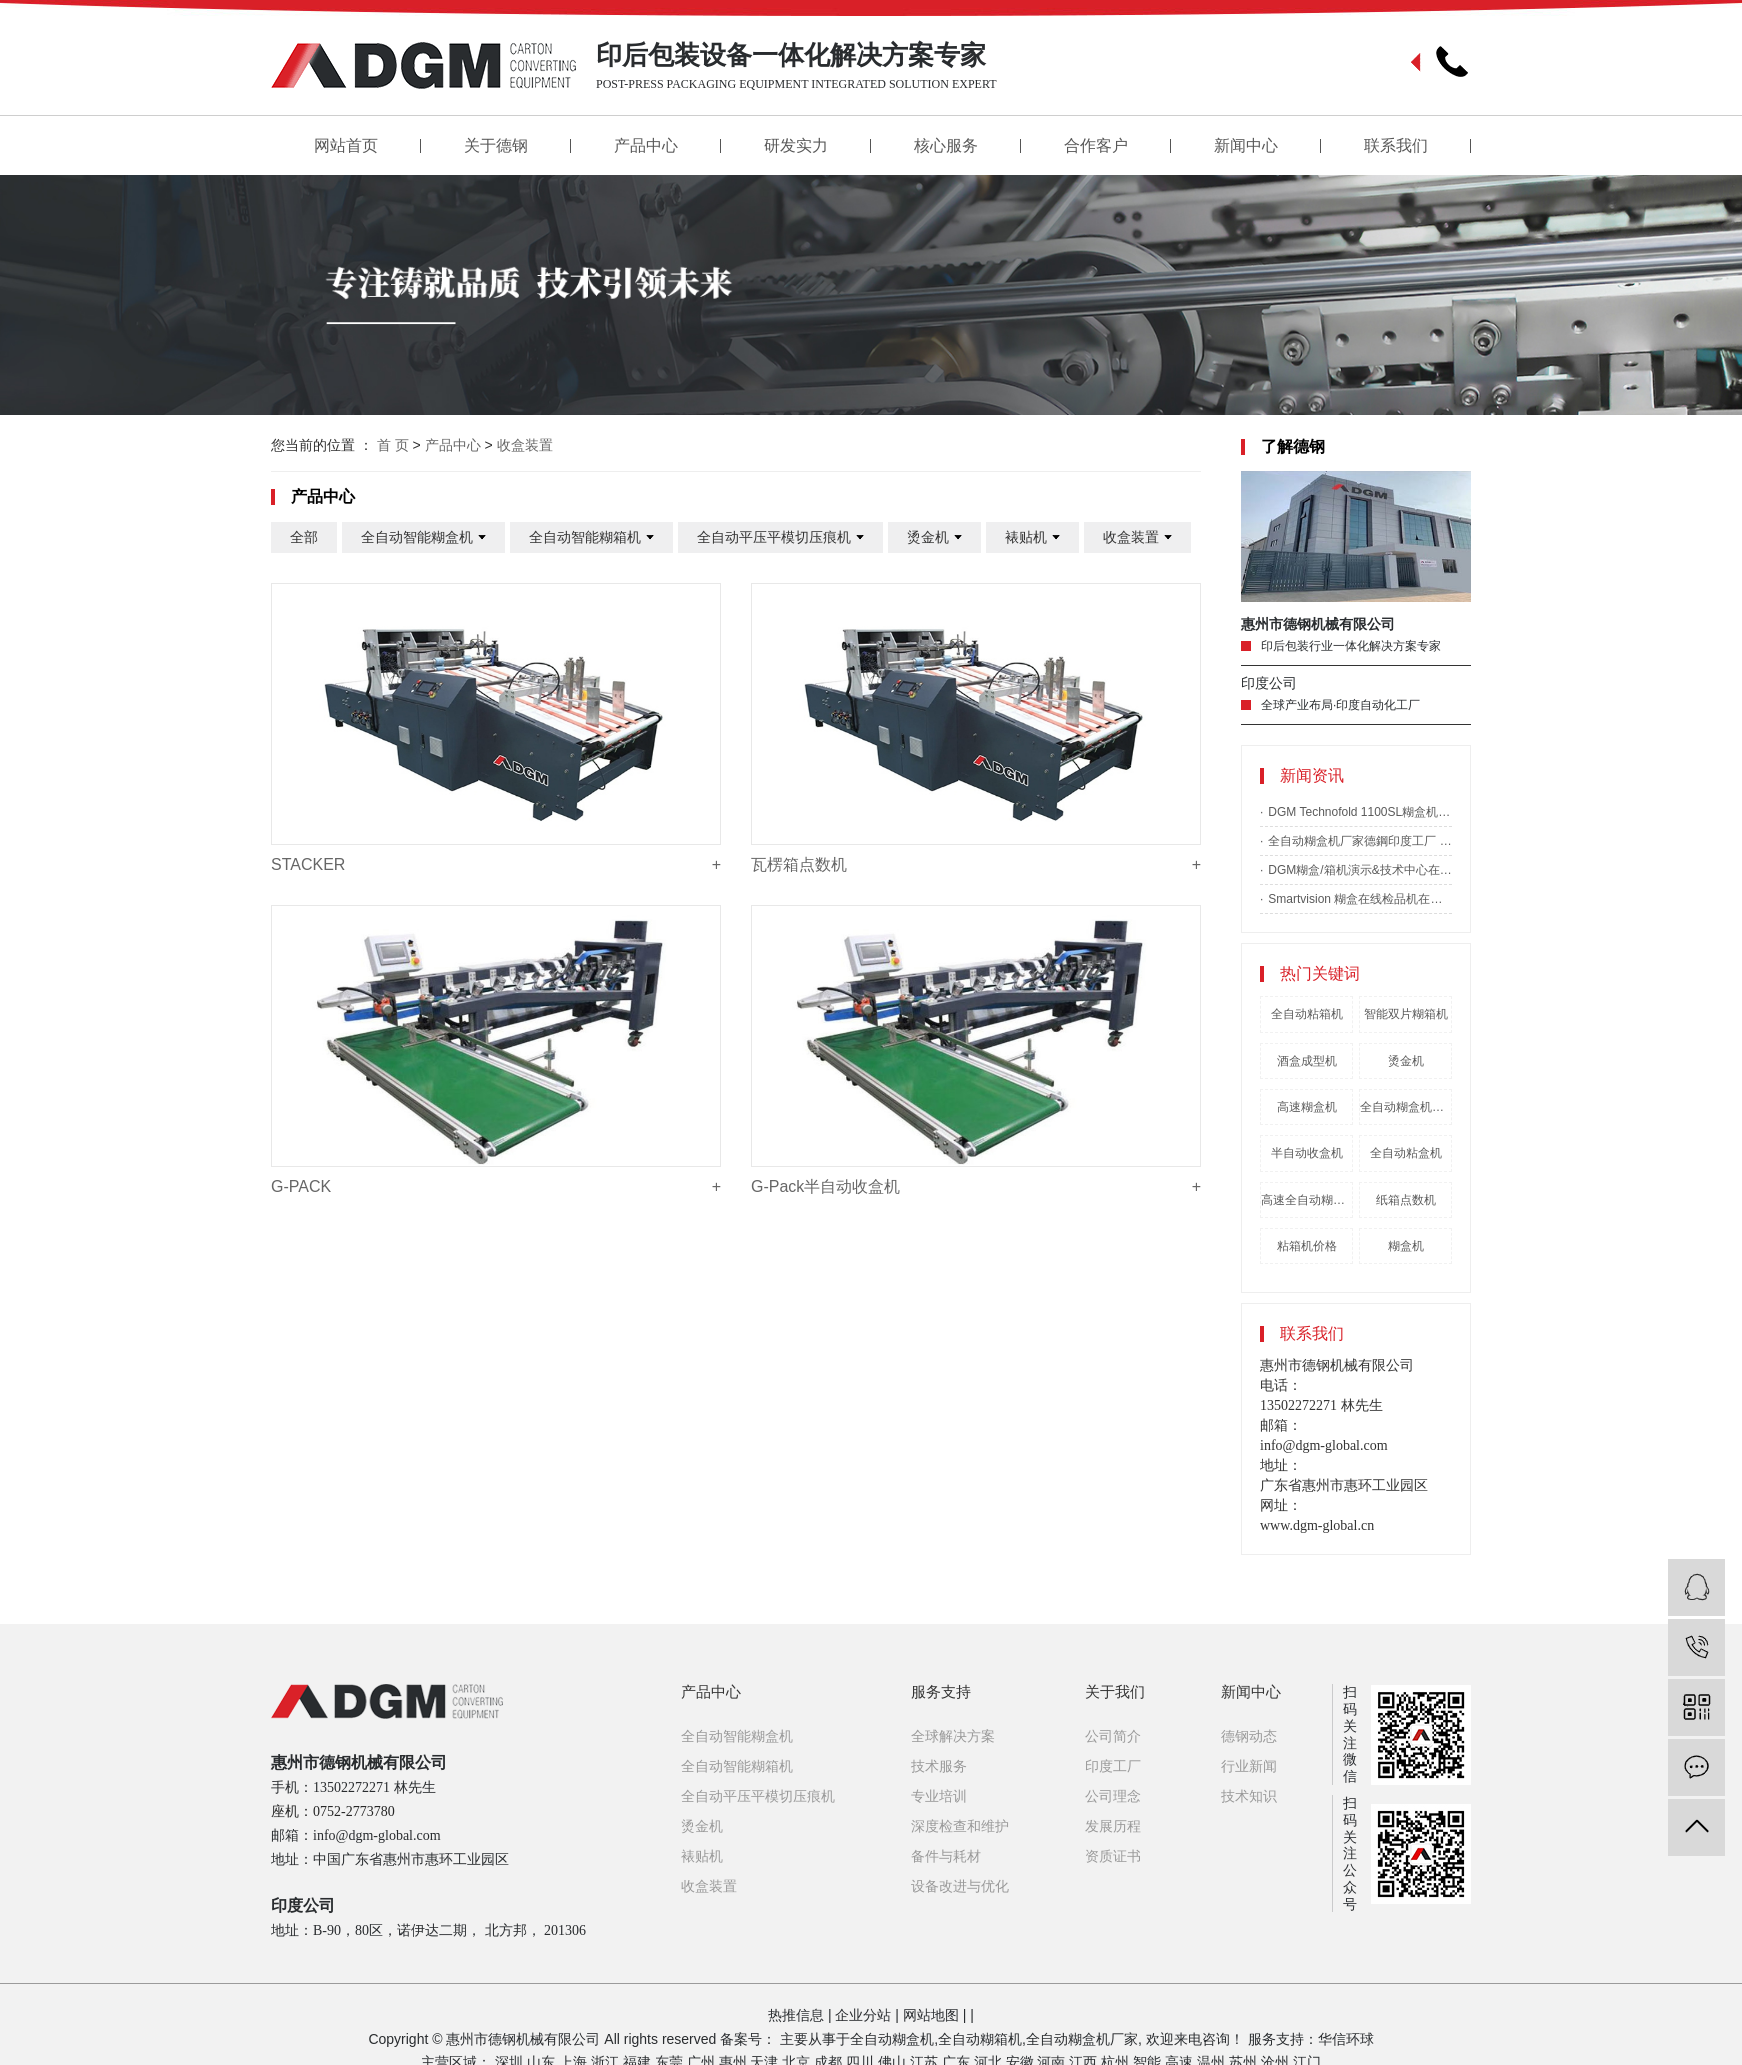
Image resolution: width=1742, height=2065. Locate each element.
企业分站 (863, 2015)
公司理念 (1113, 1796)
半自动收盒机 (1307, 1153)
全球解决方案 (953, 1736)
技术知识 (1249, 1796)
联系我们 (1396, 145)
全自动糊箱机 (980, 2039)
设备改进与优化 (960, 1886)
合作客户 (1096, 145)
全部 (304, 537)
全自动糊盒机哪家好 (1406, 1107)
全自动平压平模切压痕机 (780, 537)
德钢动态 (1249, 1736)
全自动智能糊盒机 (423, 537)
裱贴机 (1032, 537)
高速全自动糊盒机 (1307, 1200)
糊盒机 (1406, 1246)
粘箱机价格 (1307, 1246)
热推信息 (796, 2015)
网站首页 (346, 145)
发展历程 (1113, 1826)
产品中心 (646, 145)
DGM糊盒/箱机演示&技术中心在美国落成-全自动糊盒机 (1360, 870)
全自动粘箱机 (1307, 1014)
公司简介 (1113, 1736)
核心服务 (946, 145)
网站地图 (931, 2015)
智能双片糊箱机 (1406, 1014)
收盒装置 (525, 445)
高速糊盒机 (1307, 1107)
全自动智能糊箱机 (591, 537)
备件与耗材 (946, 1856)
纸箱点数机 (1406, 1200)
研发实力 (796, 145)
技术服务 (939, 1766)
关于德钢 (496, 145)
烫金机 (1406, 1061)
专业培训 (939, 1796)
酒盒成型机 (1307, 1061)
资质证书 (1113, 1856)
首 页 (393, 445)
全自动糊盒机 (892, 2039)
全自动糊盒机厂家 (1082, 2039)
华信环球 (1346, 2039)
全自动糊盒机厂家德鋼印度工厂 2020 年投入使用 (1360, 841)
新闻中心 (1246, 145)
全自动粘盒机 (1406, 1153)
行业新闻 (1249, 1766)
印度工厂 (1113, 1766)
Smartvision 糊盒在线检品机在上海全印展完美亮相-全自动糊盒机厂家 (1360, 899)
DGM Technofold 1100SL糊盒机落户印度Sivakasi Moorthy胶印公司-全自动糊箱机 (1360, 812)
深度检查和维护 (960, 1826)
